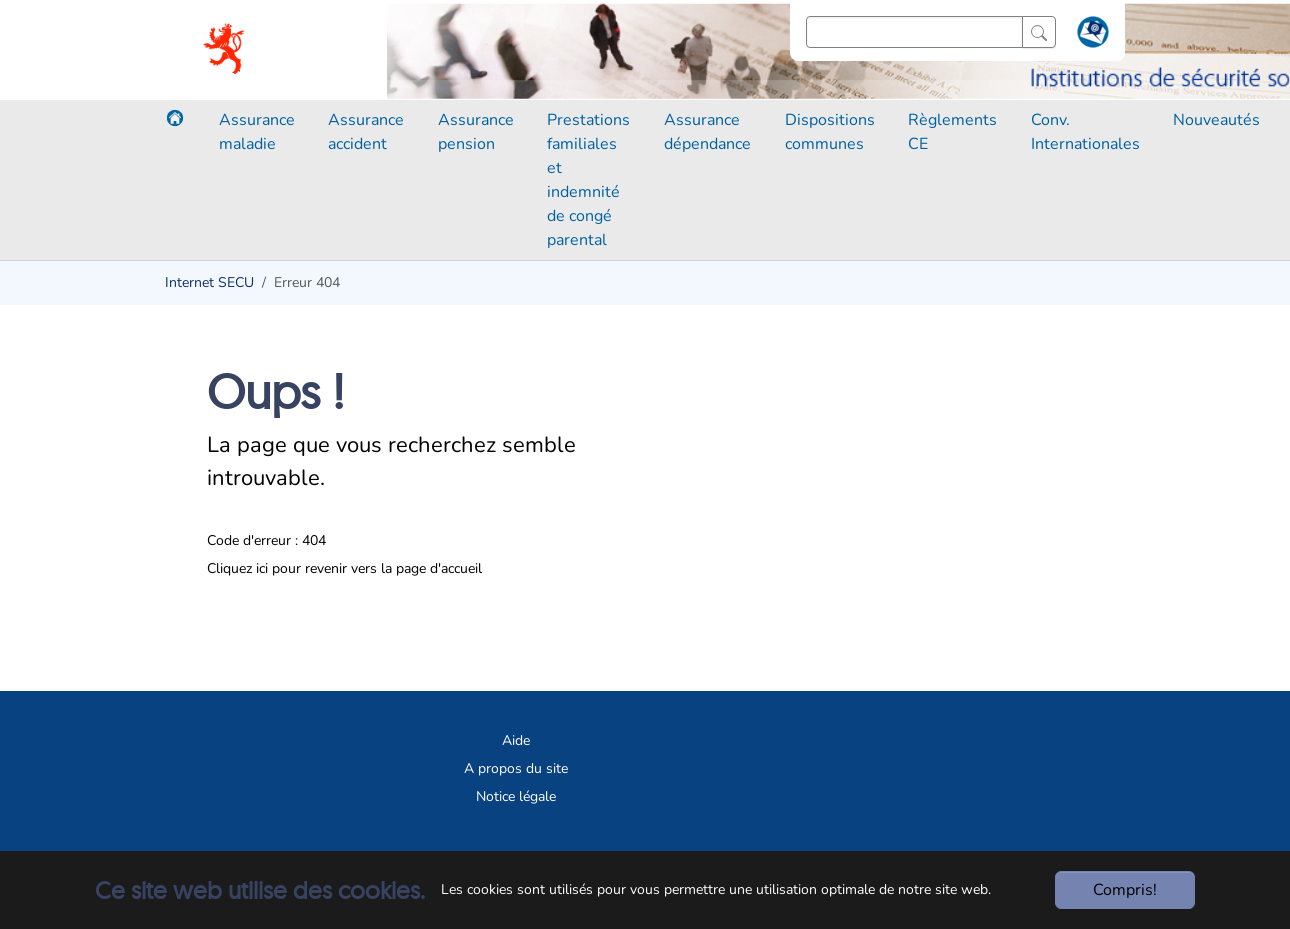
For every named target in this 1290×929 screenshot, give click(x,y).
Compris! (1125, 890)
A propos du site (516, 768)
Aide (516, 740)
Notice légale (516, 796)
